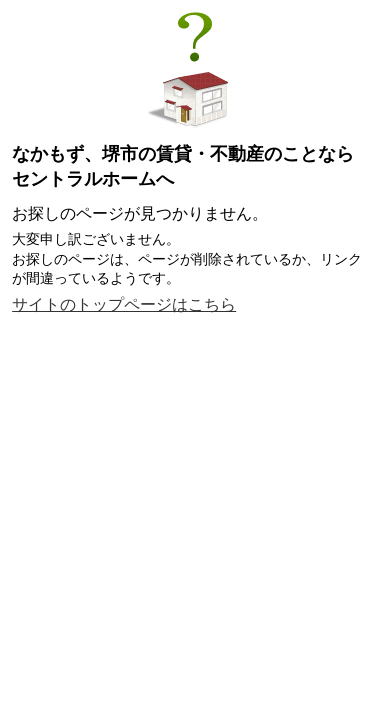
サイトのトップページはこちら (124, 304)
